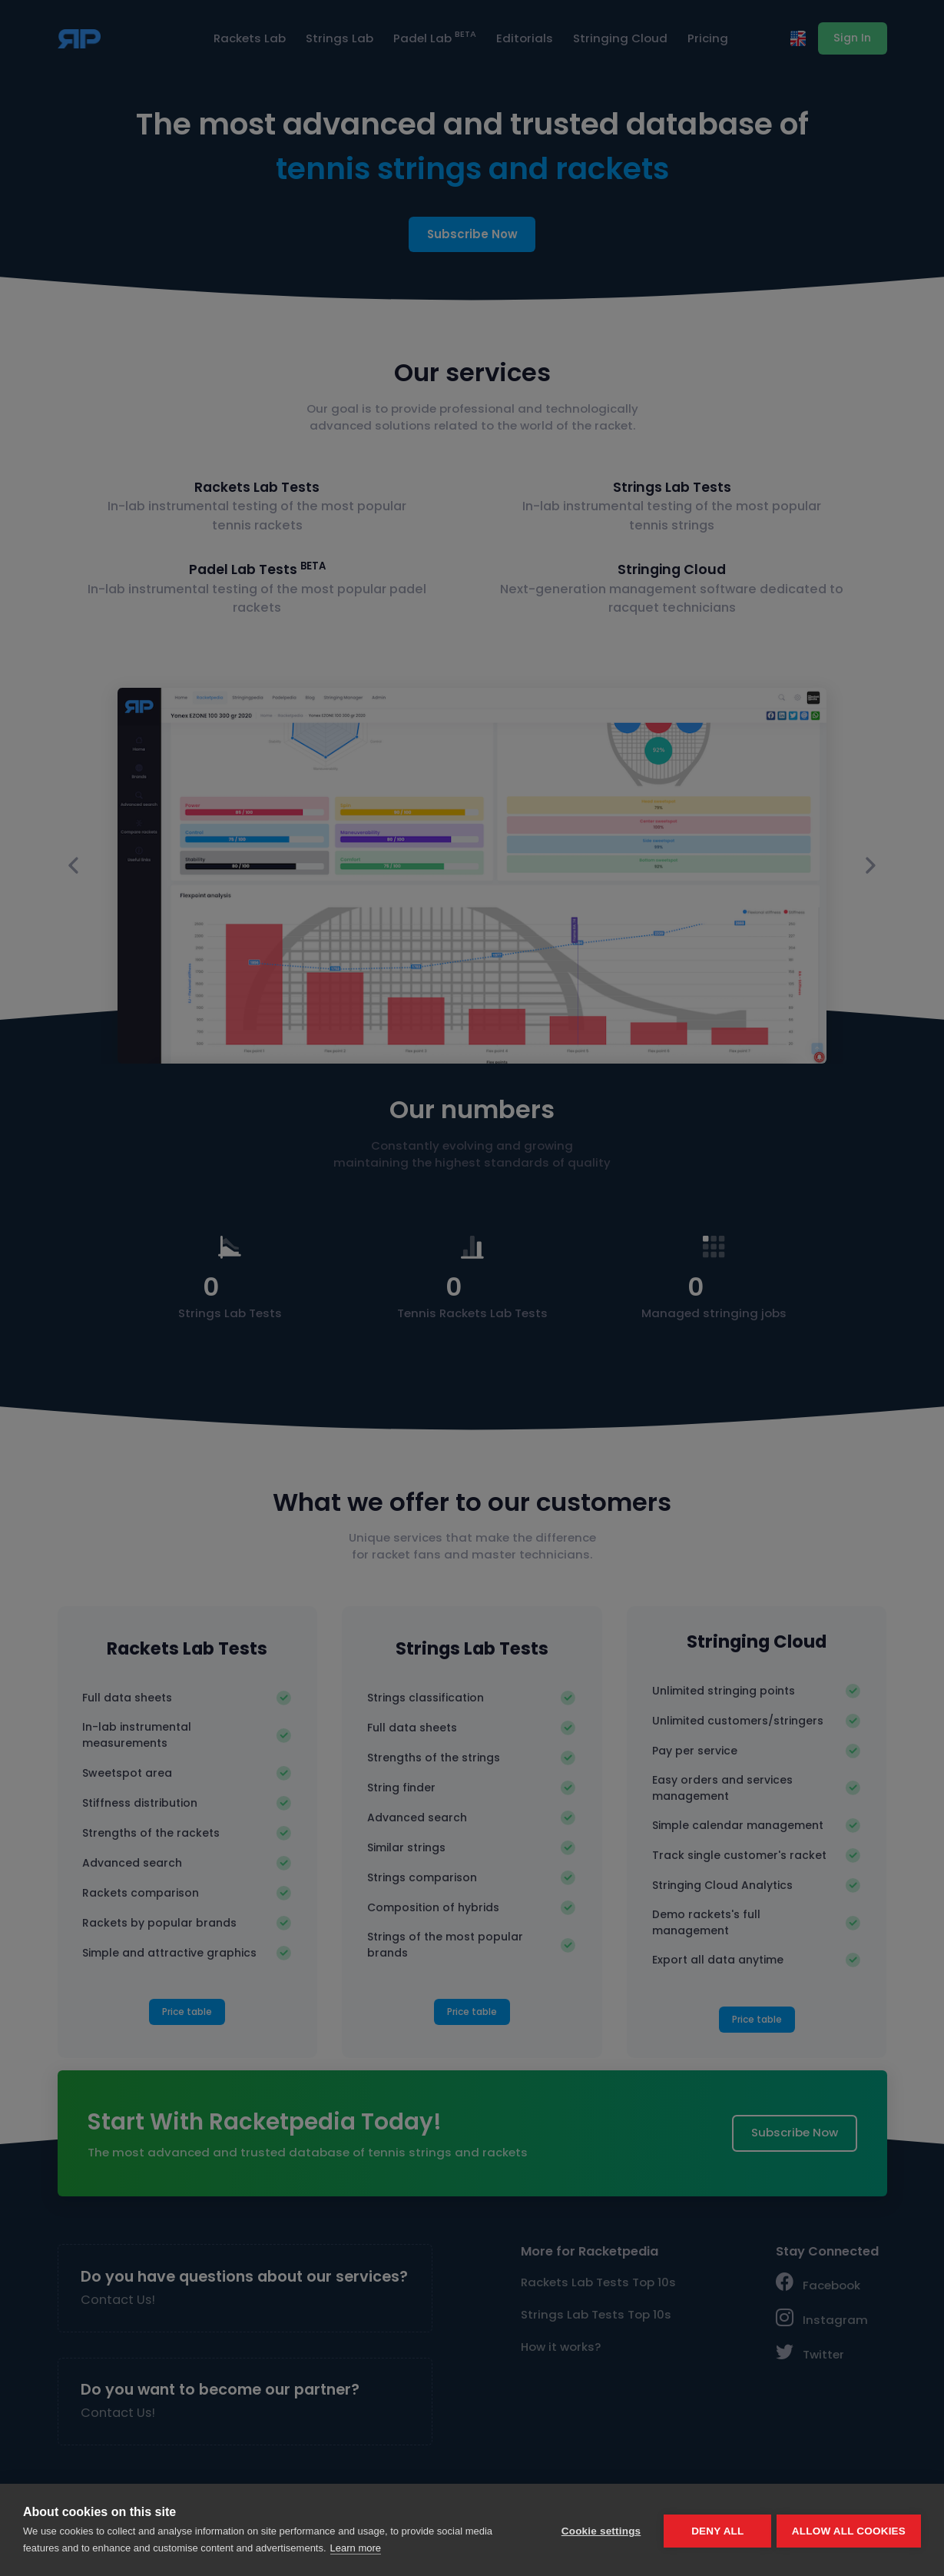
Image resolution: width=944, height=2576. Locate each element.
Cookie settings (598, 2530)
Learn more (355, 2548)
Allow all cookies (849, 2530)
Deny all (715, 2530)
